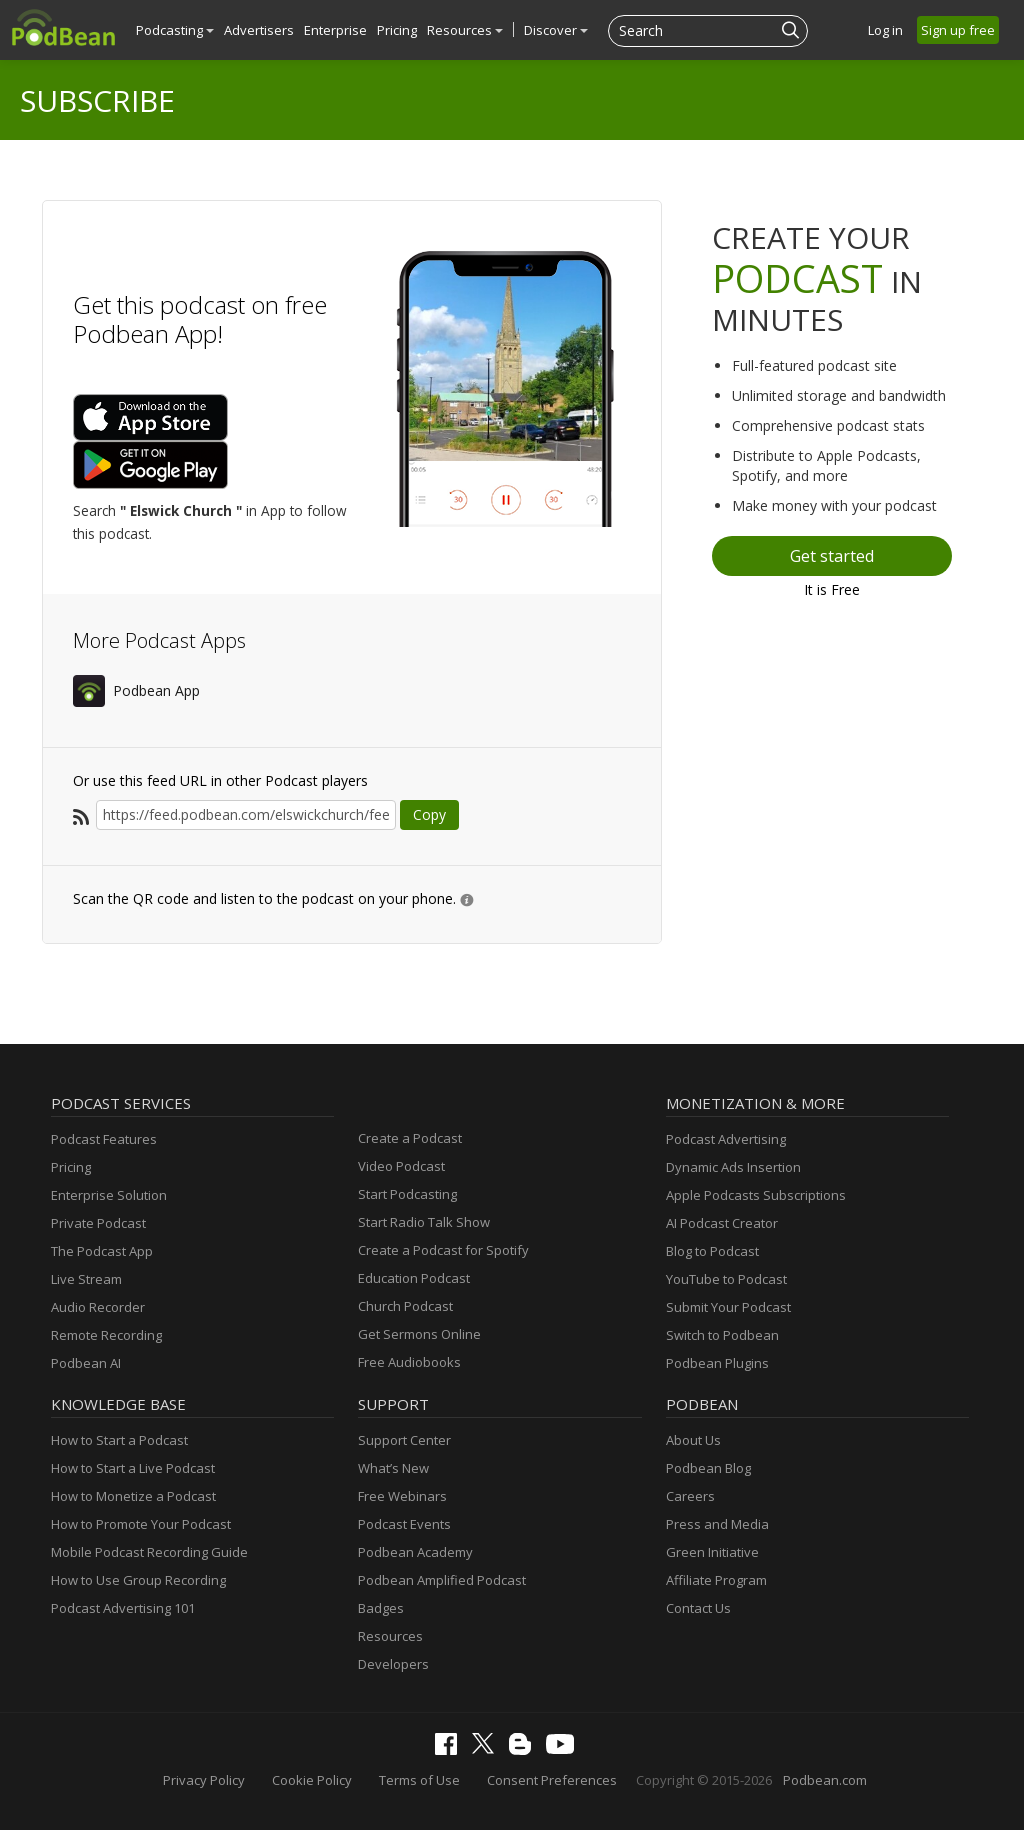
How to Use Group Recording (138, 1580)
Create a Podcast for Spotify (443, 1250)
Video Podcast (401, 1166)
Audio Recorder (98, 1307)
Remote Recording (106, 1335)
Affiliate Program (716, 1580)
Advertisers (259, 30)
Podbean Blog (708, 1468)
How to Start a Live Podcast (133, 1468)
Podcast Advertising (726, 1139)
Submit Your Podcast (728, 1307)
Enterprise (335, 30)
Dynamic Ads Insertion (733, 1167)
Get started (832, 556)
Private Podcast (98, 1223)
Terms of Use (419, 1780)
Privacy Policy (204, 1780)
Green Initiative (712, 1552)
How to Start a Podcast (119, 1440)
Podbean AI (86, 1363)
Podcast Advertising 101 (123, 1608)
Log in (885, 30)
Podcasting (175, 30)
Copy (429, 814)
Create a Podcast (410, 1138)
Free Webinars (402, 1496)
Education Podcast (414, 1278)
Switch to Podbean (722, 1335)
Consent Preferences (552, 1780)
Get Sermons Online (419, 1334)
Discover (556, 30)
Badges (381, 1608)
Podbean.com (825, 1780)
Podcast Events (404, 1524)
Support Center (404, 1440)
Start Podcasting (407, 1194)
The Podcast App (102, 1251)
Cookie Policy (312, 1780)
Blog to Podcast (712, 1251)
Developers (393, 1664)
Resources (465, 30)
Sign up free (958, 30)
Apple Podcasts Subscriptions (756, 1195)
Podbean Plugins (717, 1363)
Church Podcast (405, 1306)
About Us (693, 1440)
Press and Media (717, 1524)
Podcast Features (104, 1139)
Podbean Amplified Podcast (442, 1580)
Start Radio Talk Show (424, 1222)
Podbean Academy (415, 1552)
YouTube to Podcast (726, 1279)
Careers (690, 1496)
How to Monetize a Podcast (133, 1496)
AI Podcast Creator (722, 1223)
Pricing (397, 30)
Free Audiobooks (409, 1362)
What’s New (393, 1468)
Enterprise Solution (109, 1195)
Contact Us (698, 1608)
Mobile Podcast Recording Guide (149, 1552)
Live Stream (86, 1279)
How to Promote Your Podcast (141, 1524)
